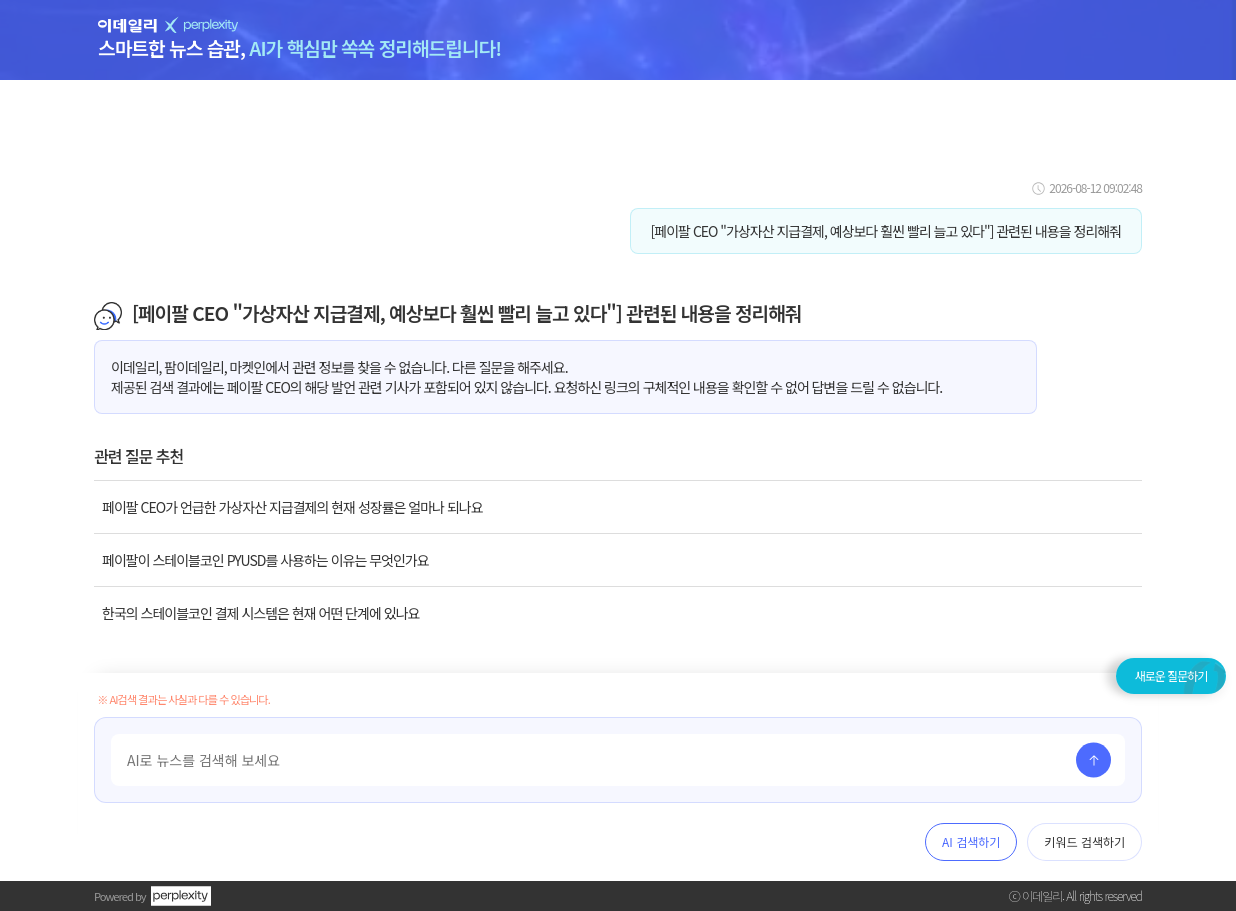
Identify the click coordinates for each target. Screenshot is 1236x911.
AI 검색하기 (971, 841)
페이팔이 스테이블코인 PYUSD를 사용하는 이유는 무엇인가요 (265, 560)
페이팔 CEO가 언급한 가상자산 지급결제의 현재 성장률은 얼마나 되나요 (292, 507)
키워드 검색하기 (1084, 841)
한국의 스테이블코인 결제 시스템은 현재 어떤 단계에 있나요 (260, 613)
